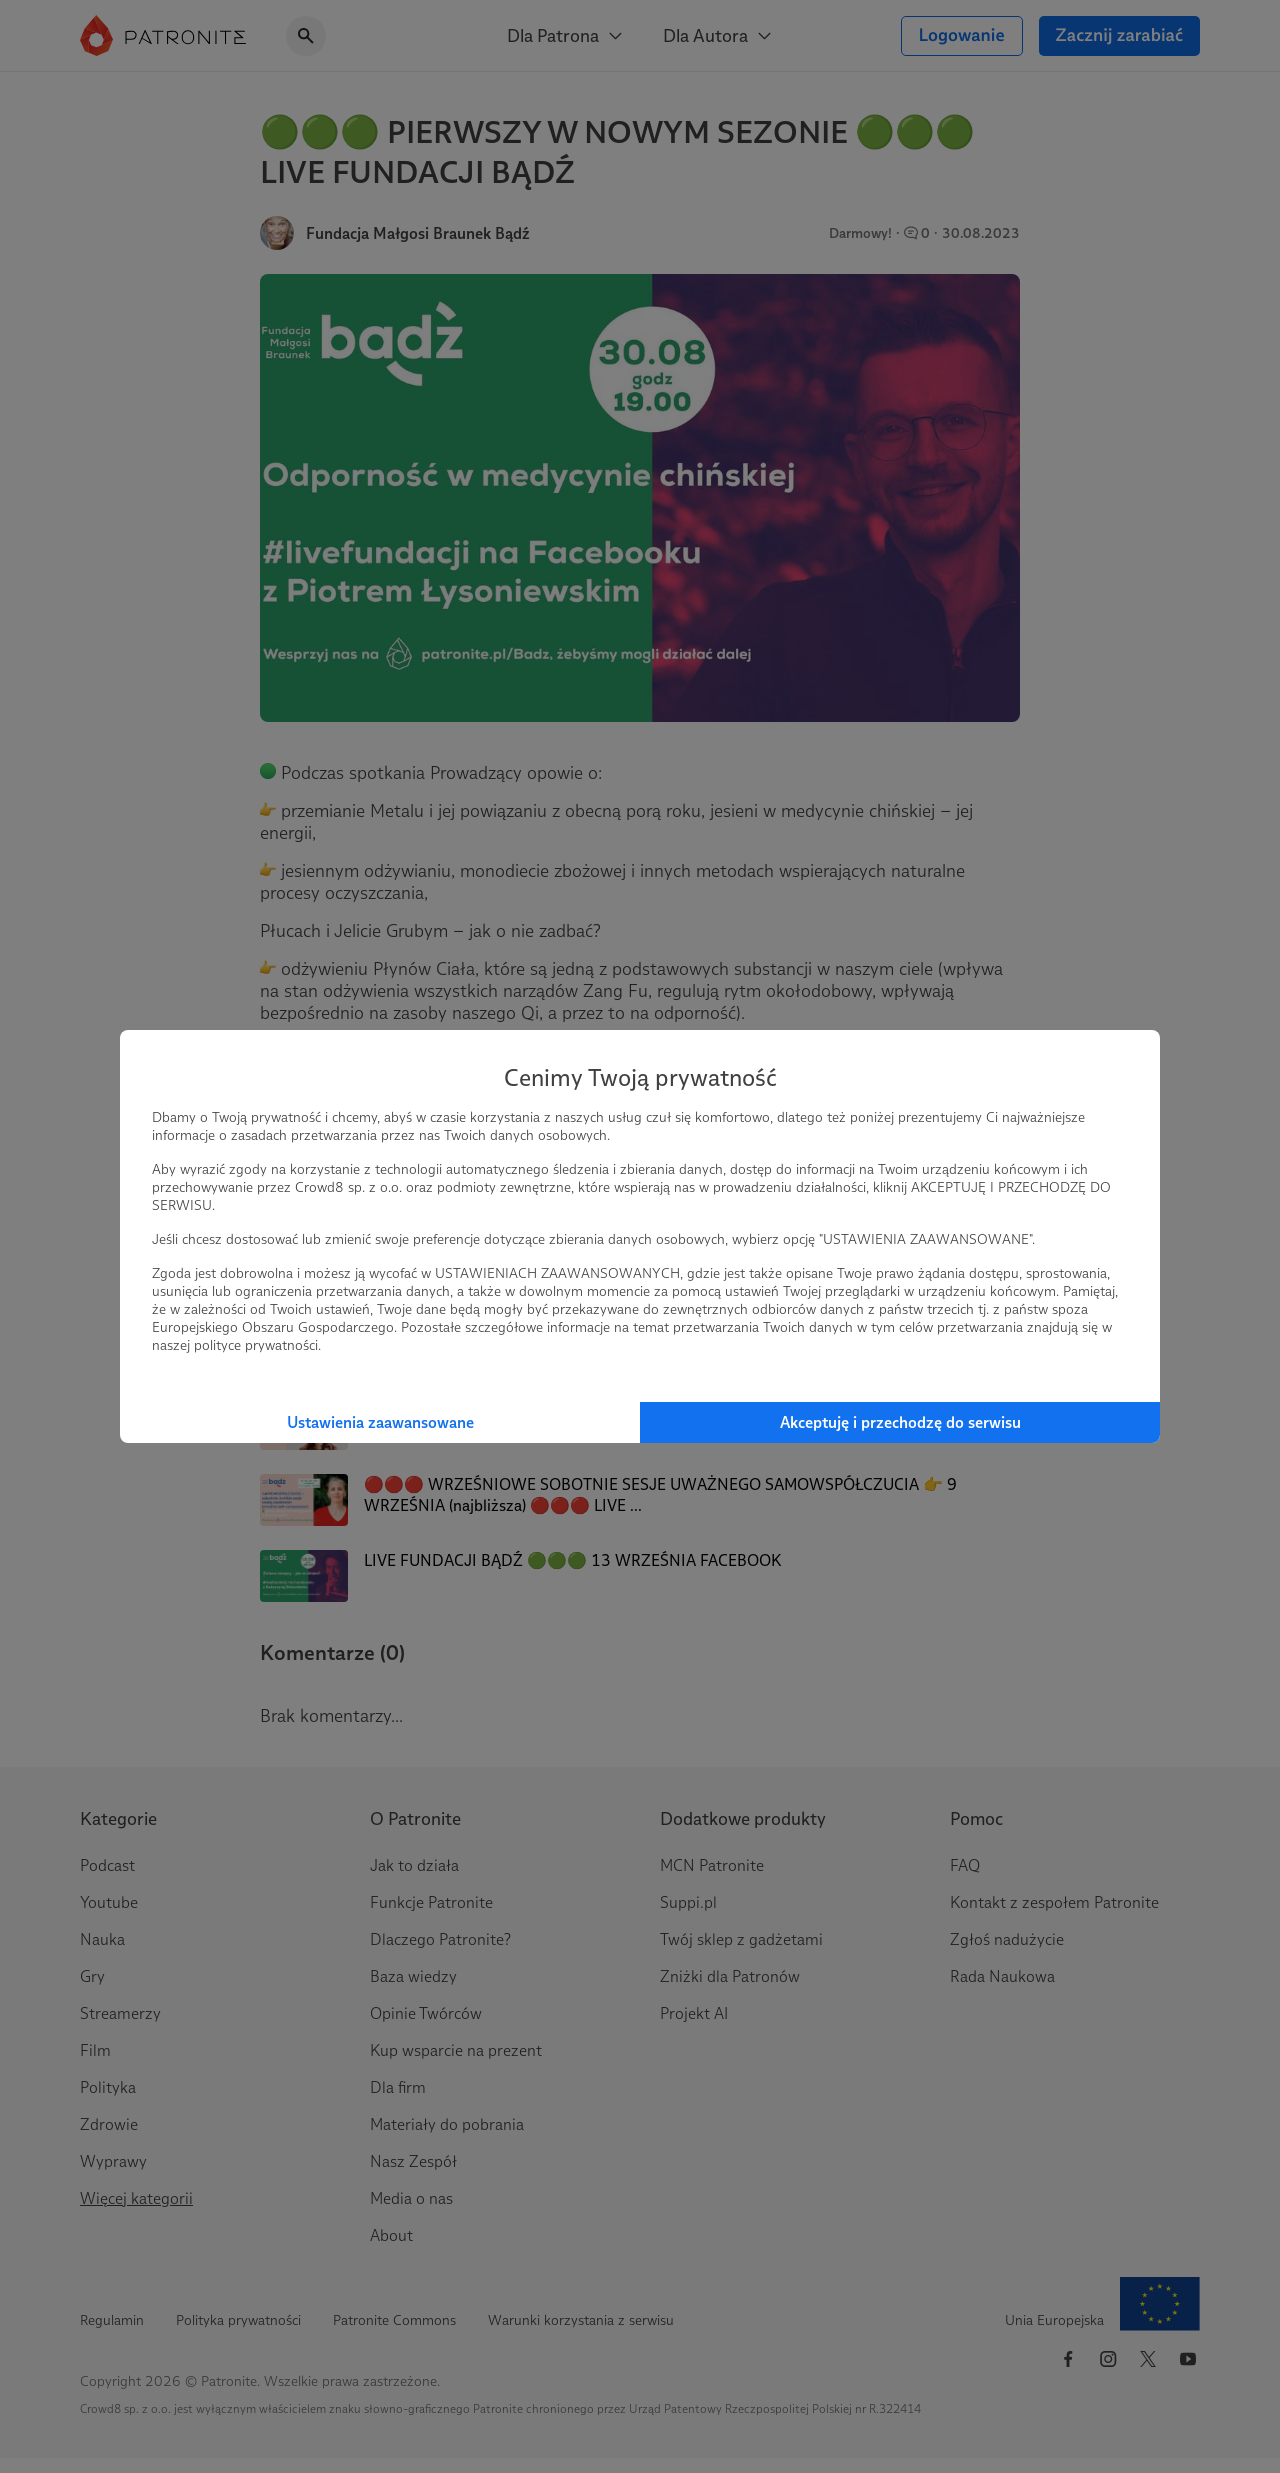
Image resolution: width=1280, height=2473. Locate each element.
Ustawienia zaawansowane (380, 1422)
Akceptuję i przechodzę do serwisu (900, 1422)
